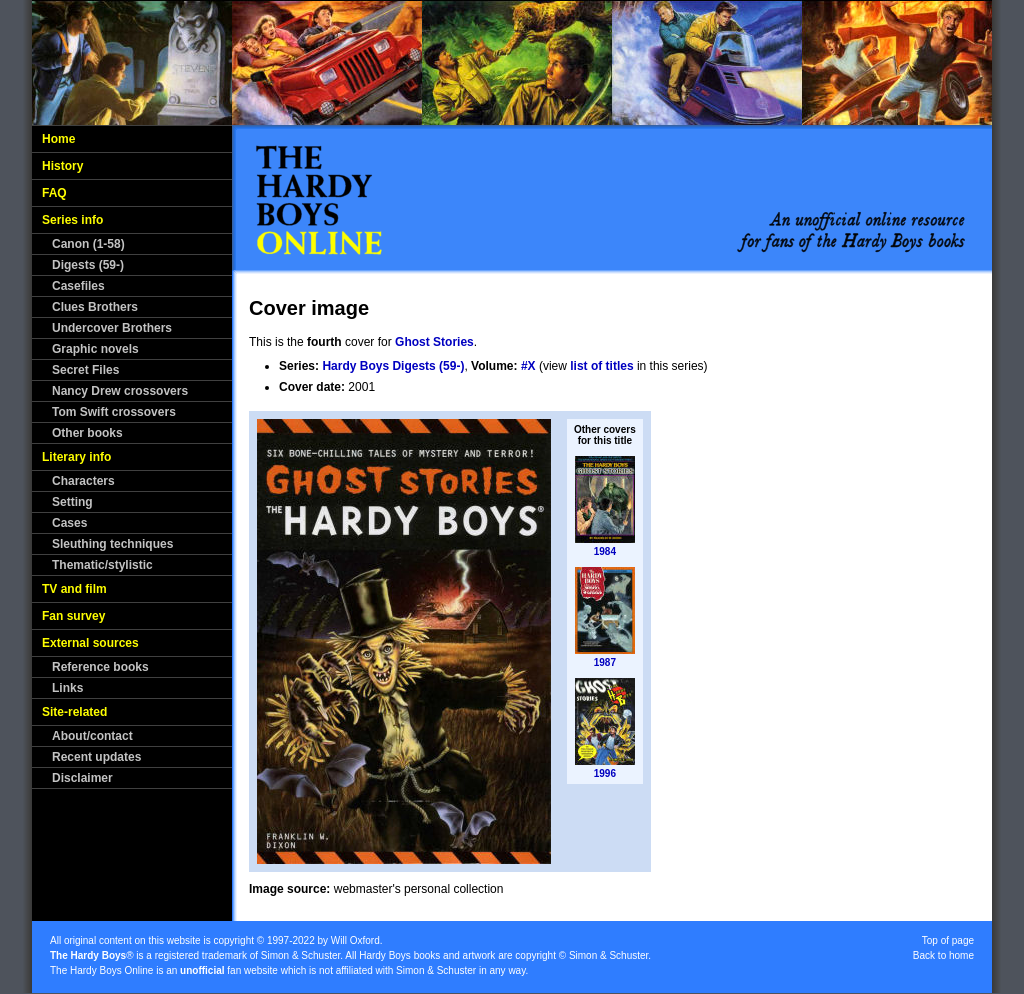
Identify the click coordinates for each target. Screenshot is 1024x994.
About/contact (92, 736)
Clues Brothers (95, 307)
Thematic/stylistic (102, 565)
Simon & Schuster (300, 955)
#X (528, 366)
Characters (83, 481)
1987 (605, 662)
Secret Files (85, 370)
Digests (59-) (88, 265)
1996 (605, 773)
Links (67, 688)
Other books (87, 433)
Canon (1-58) (88, 244)
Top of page (948, 940)
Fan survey (73, 616)
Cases (69, 523)
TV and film (74, 589)
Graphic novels (95, 349)
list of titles (601, 366)
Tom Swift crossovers (114, 412)
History (62, 166)
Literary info (76, 457)
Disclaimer (82, 778)
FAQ (54, 193)
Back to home (943, 955)
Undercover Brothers (112, 328)
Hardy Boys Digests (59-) (393, 366)
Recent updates (96, 757)
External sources (90, 643)
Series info (72, 220)
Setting (72, 502)
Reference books (100, 667)
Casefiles (78, 286)
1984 (605, 551)
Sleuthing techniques (112, 544)
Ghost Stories (434, 342)
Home (58, 139)
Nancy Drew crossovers (120, 391)
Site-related (74, 712)
